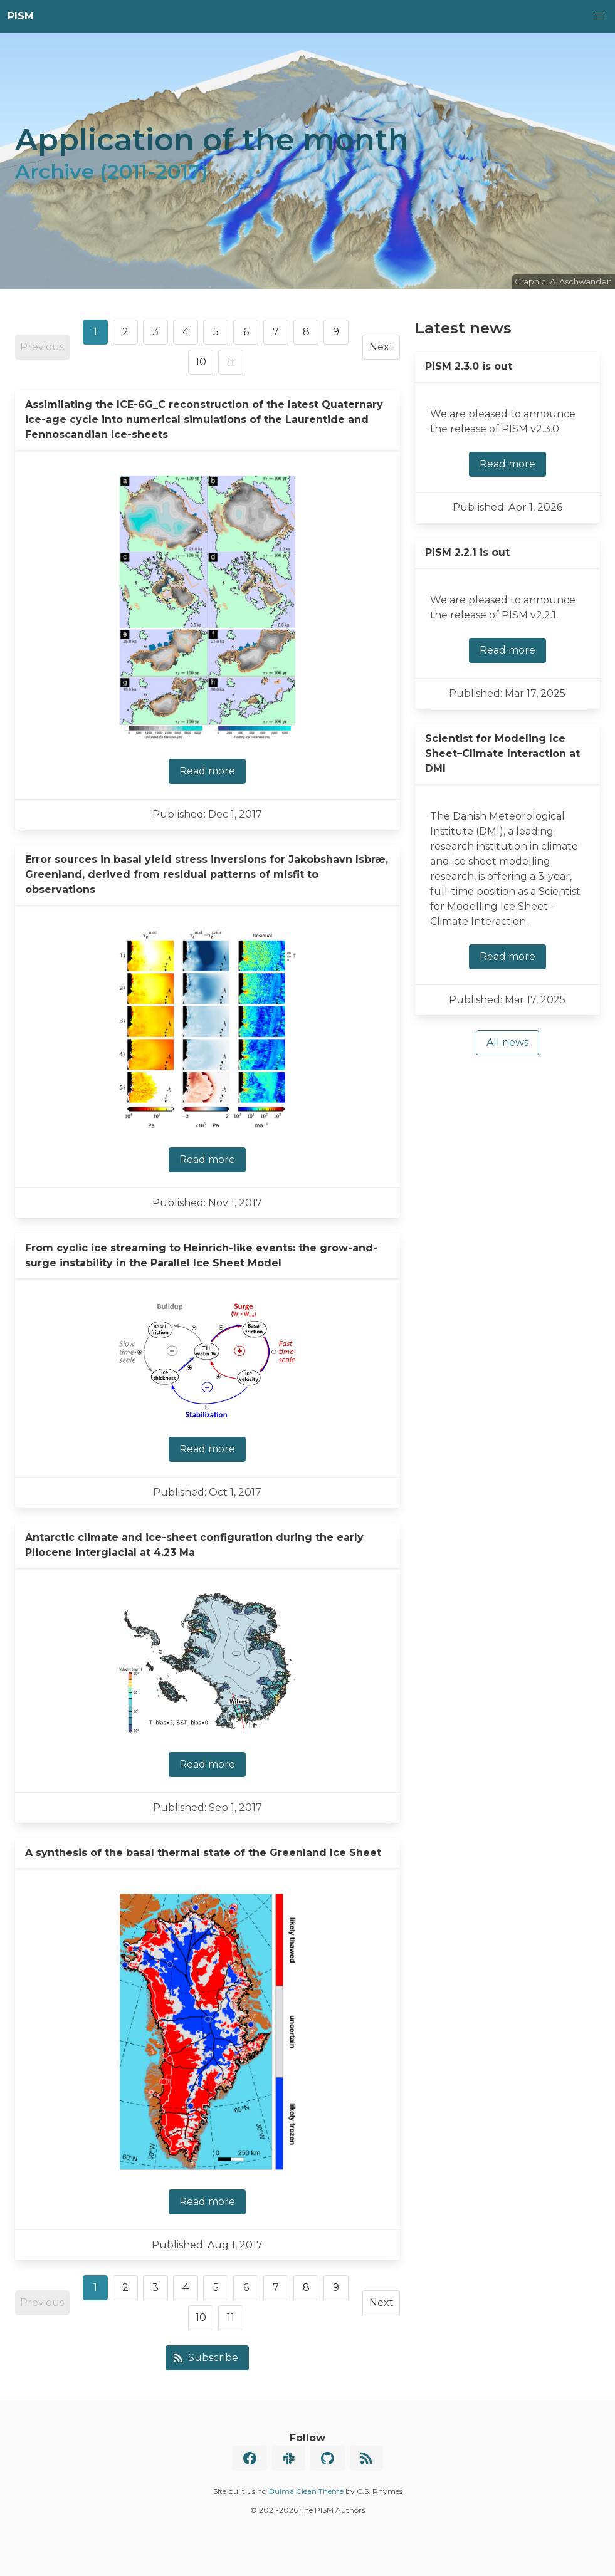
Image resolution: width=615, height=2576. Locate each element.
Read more (207, 771)
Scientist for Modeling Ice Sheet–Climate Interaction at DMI (502, 753)
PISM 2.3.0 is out (468, 366)
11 (230, 362)
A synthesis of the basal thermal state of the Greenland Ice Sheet (203, 1853)
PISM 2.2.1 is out (467, 552)
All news (507, 1042)
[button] (598, 16)
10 (201, 362)
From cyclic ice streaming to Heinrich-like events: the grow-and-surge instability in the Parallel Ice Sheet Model (201, 1255)
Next (381, 347)
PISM (21, 16)
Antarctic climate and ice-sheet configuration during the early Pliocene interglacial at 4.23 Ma (194, 1544)
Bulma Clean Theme (306, 2491)
